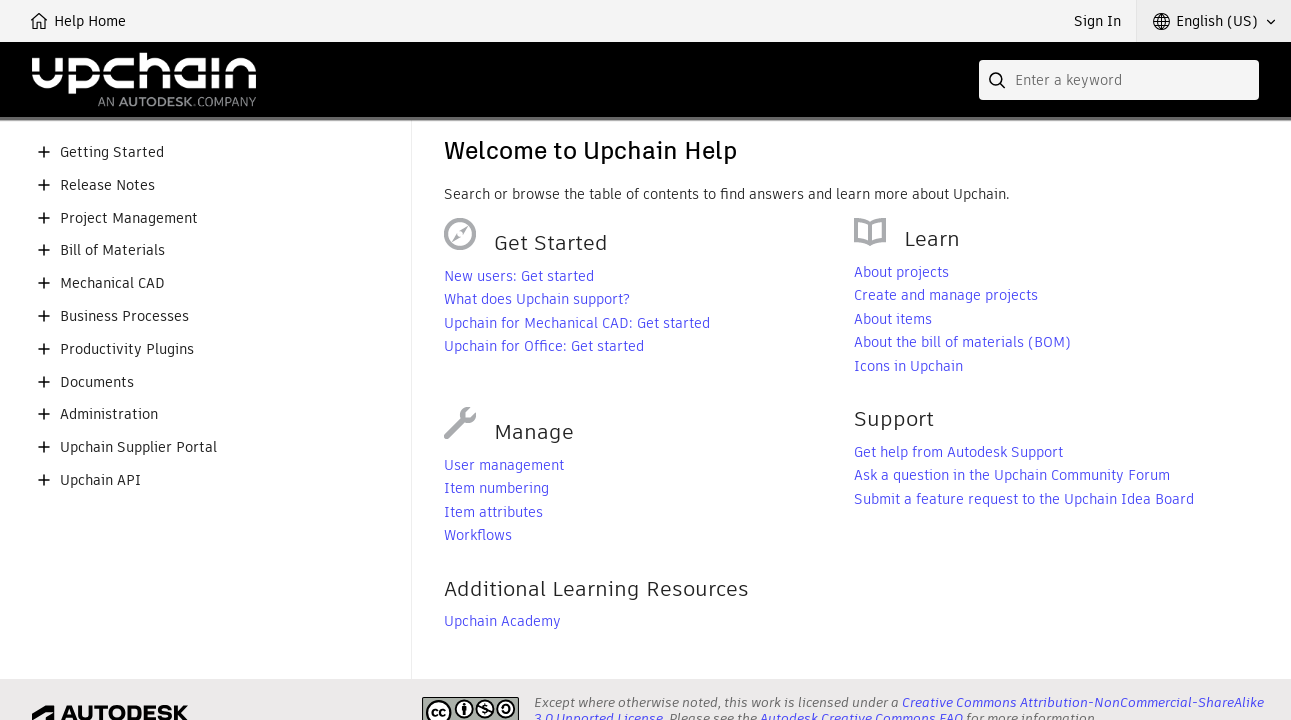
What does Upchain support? (537, 299)
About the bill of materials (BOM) (962, 342)
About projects (901, 272)
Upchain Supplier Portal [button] (138, 447)
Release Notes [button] (107, 185)
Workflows (478, 535)
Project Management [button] (129, 218)
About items (893, 319)
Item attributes (493, 512)
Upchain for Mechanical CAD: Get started (577, 323)
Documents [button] (97, 382)
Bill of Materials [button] (112, 250)
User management (504, 465)
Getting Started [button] (112, 152)
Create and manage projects (946, 295)
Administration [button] (109, 414)
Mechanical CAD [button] (112, 283)
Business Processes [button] (124, 316)
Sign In (1097, 21)
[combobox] (1119, 80)
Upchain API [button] (100, 480)
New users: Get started (519, 276)
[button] (1214, 21)
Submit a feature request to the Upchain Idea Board (1024, 499)
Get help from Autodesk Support (958, 452)
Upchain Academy (502, 621)
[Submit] (999, 80)
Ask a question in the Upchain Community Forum (1012, 475)
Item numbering (496, 488)
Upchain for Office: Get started (544, 346)
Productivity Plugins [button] (127, 349)
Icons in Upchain (908, 366)
